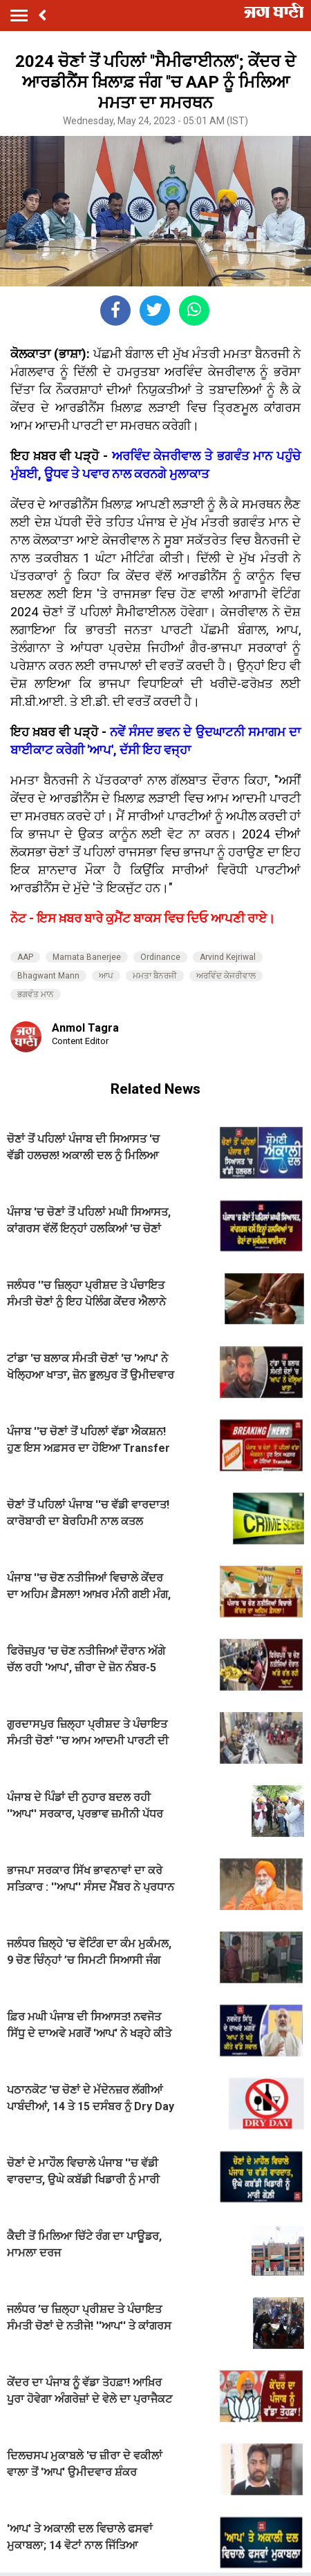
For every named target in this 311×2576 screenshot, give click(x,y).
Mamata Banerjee (87, 957)
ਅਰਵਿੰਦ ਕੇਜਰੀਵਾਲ (226, 976)
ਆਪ (106, 976)
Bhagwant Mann (48, 976)
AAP (25, 957)
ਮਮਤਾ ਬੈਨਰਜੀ (155, 976)
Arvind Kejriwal (228, 957)
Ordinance (160, 957)
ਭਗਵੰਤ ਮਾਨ (35, 994)
